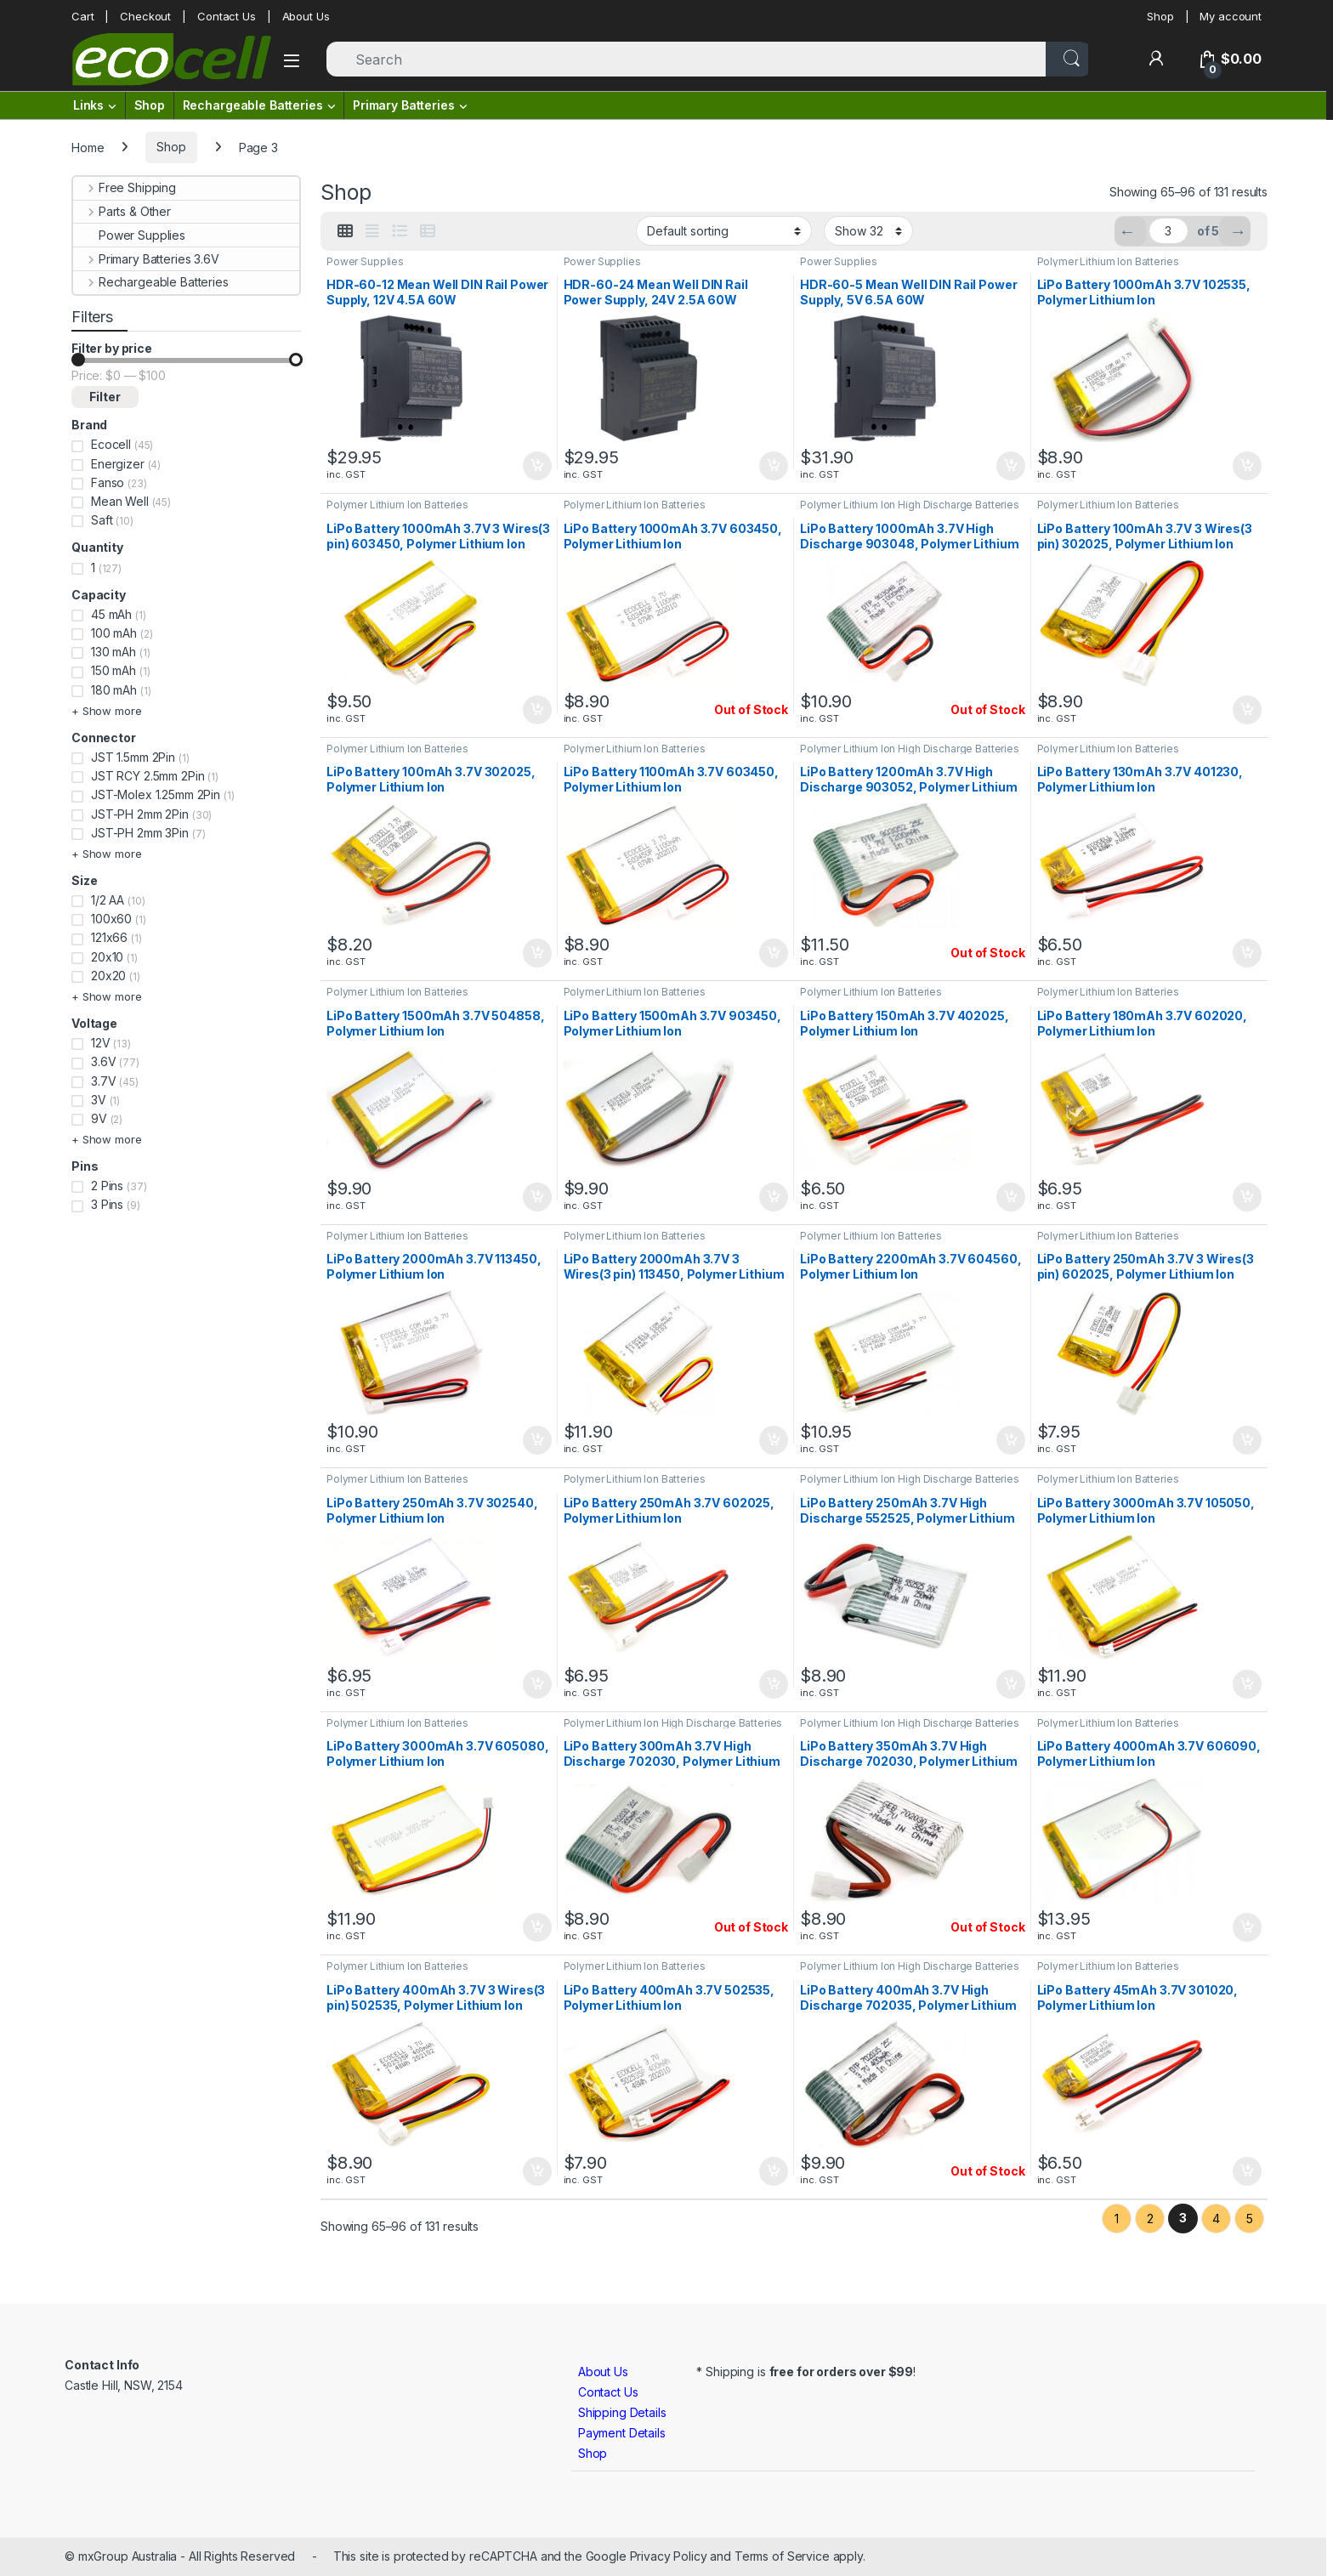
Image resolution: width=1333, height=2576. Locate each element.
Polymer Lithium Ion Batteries (1108, 261)
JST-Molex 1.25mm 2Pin (155, 794)
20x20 (108, 975)
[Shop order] (724, 230)
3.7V (103, 1081)
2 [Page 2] (1150, 2218)
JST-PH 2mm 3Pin (140, 833)
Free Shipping (124, 187)
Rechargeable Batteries (253, 105)
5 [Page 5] (1249, 2218)
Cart (82, 16)
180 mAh (114, 690)
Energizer (118, 464)
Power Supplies (365, 261)
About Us (306, 16)
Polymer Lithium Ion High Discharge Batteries (909, 504)
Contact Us (226, 16)
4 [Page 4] (1216, 2218)
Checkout (145, 16)
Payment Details (622, 2433)
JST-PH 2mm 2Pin (140, 814)
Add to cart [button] (537, 465)
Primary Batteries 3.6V (146, 259)
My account (1231, 16)
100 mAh (114, 633)
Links (88, 105)
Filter (105, 396)
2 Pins (107, 1185)
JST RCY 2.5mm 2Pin (147, 776)
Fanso (107, 482)
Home (87, 146)
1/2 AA (107, 900)
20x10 (107, 957)
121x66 (109, 937)
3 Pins (107, 1204)
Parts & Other (122, 211)
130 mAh (113, 651)
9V (99, 1118)
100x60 (111, 918)
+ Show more (106, 711)
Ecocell (111, 444)
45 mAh (111, 614)
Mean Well (120, 501)
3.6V (103, 1061)
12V (101, 1043)
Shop (1160, 16)
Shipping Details (622, 2412)
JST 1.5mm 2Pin (133, 757)
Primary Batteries (404, 105)
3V (98, 1099)
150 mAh (113, 670)
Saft (101, 520)
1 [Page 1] (1117, 2218)
